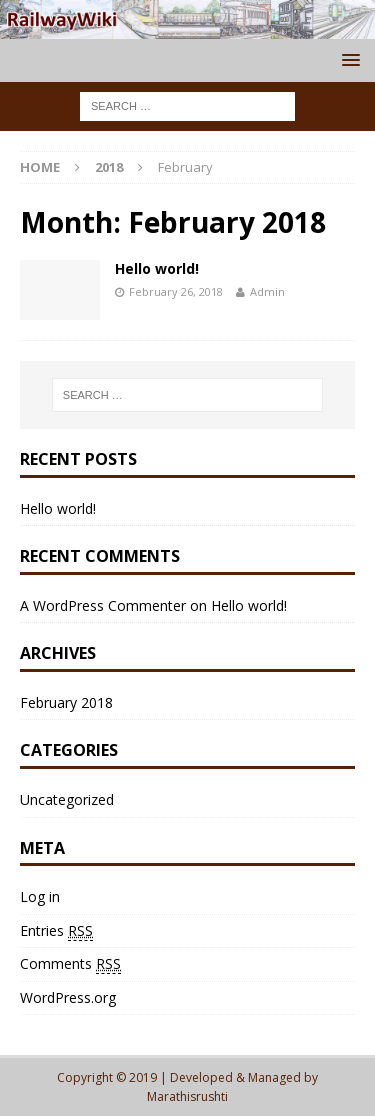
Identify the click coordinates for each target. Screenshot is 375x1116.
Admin (267, 291)
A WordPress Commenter (103, 605)
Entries (56, 931)
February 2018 (66, 702)
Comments (70, 964)
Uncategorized (67, 799)
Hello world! (157, 268)
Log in (40, 896)
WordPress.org (68, 997)
